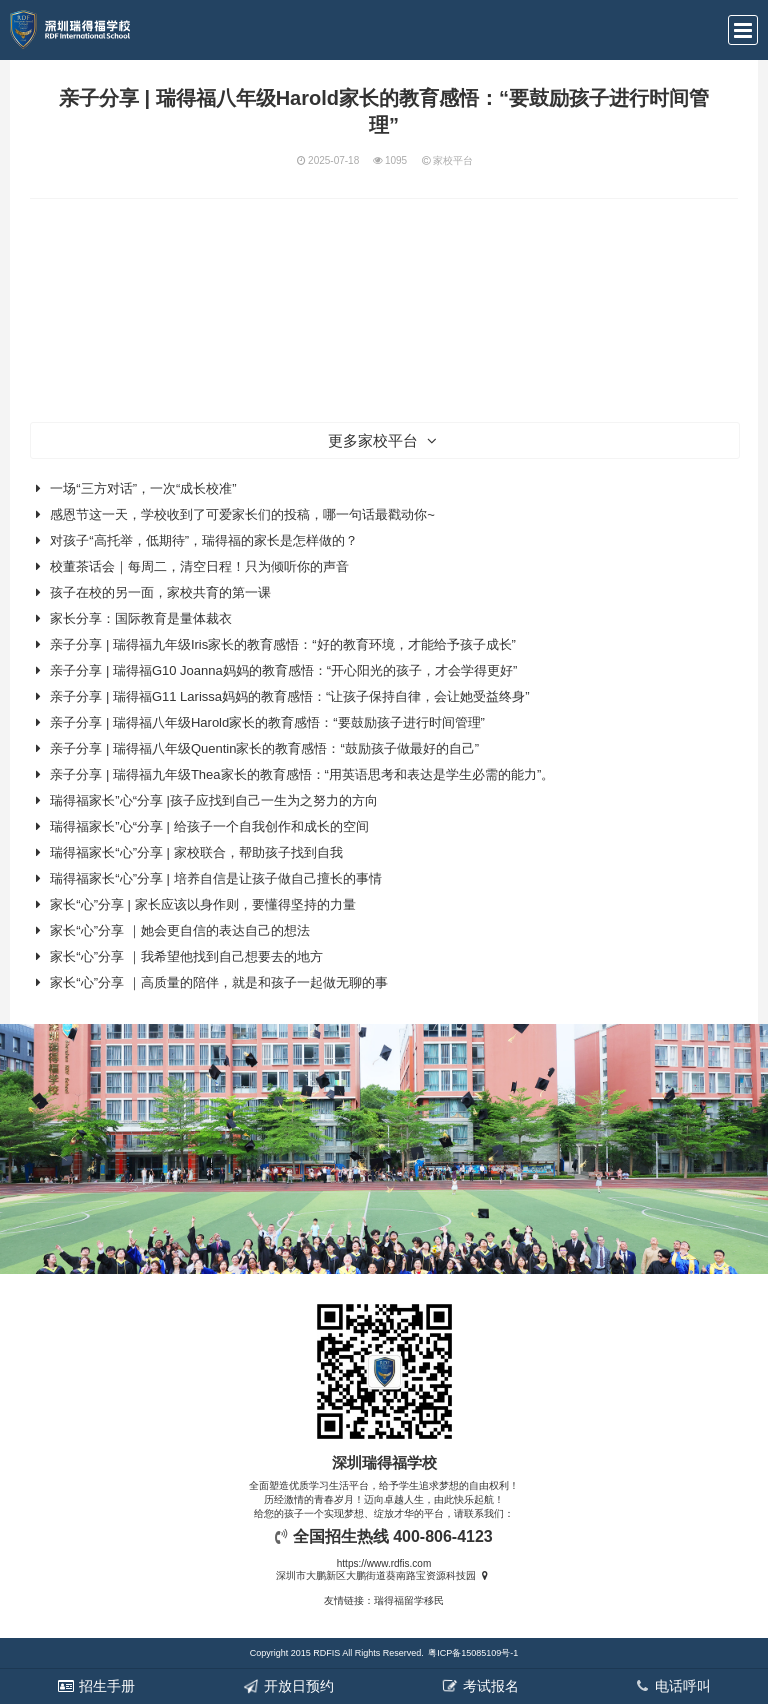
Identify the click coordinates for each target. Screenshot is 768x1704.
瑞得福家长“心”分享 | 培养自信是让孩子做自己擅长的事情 (215, 878)
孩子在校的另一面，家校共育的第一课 (160, 592)
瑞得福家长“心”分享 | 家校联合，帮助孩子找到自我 (196, 852)
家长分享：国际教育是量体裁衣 (141, 618)
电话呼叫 (672, 1686)
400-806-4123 (443, 1536)
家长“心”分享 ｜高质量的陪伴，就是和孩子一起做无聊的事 (218, 982)
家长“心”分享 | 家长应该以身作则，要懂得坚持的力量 (202, 904)
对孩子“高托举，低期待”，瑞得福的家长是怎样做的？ (204, 540)
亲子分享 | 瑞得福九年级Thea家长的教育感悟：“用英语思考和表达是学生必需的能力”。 (302, 774)
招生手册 (96, 1686)
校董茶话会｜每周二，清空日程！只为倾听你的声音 (199, 566)
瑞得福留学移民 (409, 1600)
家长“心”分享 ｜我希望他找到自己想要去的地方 (186, 956)
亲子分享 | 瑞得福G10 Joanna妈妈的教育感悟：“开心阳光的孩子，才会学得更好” (283, 670)
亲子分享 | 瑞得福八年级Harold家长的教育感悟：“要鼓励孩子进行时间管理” (267, 722)
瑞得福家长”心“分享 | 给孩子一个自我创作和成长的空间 (209, 826)
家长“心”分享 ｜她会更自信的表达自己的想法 (179, 930)
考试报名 (480, 1686)
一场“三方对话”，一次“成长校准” (143, 488)
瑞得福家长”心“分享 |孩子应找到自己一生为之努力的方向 (214, 800)
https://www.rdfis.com (384, 1563)
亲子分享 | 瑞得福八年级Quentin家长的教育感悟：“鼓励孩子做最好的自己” (264, 748)
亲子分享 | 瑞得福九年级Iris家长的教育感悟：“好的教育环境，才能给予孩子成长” (283, 644)
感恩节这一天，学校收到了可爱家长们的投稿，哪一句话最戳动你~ (242, 514)
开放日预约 (288, 1686)
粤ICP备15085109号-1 (473, 1653)
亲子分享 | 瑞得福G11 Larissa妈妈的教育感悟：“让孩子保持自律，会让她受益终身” (289, 696)
